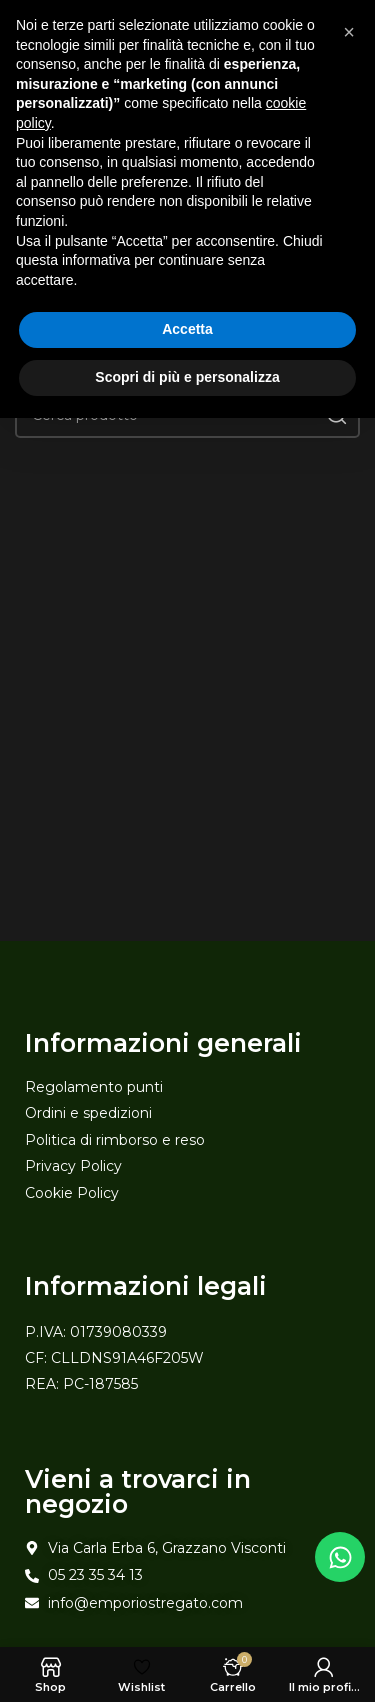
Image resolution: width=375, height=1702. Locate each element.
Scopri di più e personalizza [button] (187, 377)
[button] (349, 32)
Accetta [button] (187, 329)
